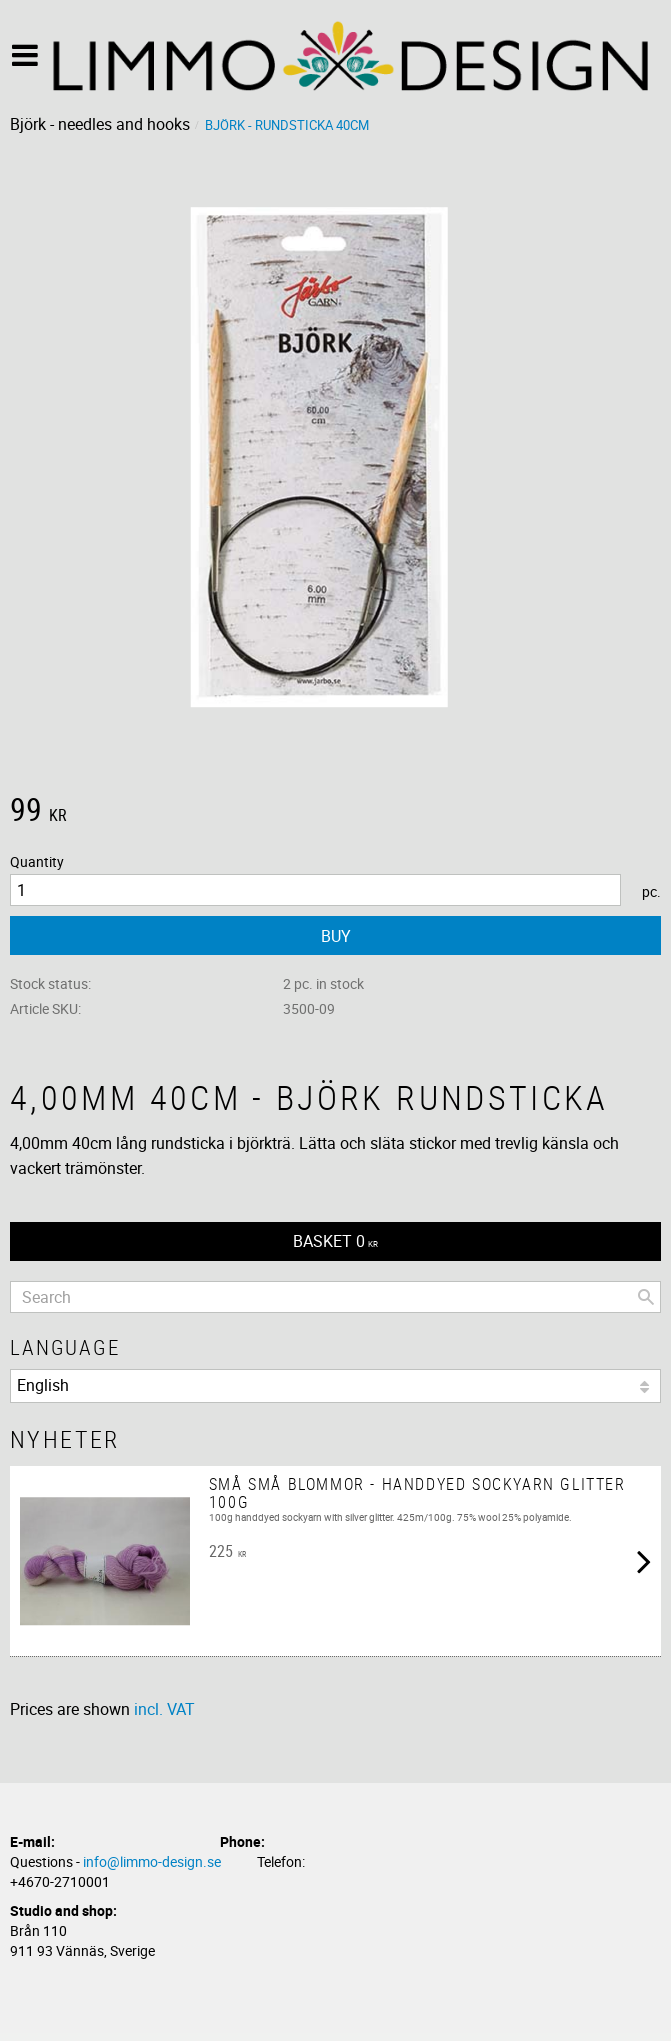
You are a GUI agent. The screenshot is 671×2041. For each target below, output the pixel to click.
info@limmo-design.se (152, 1861)
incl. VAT (164, 1709)
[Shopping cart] (335, 1241)
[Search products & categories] (335, 1297)
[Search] (646, 1297)
